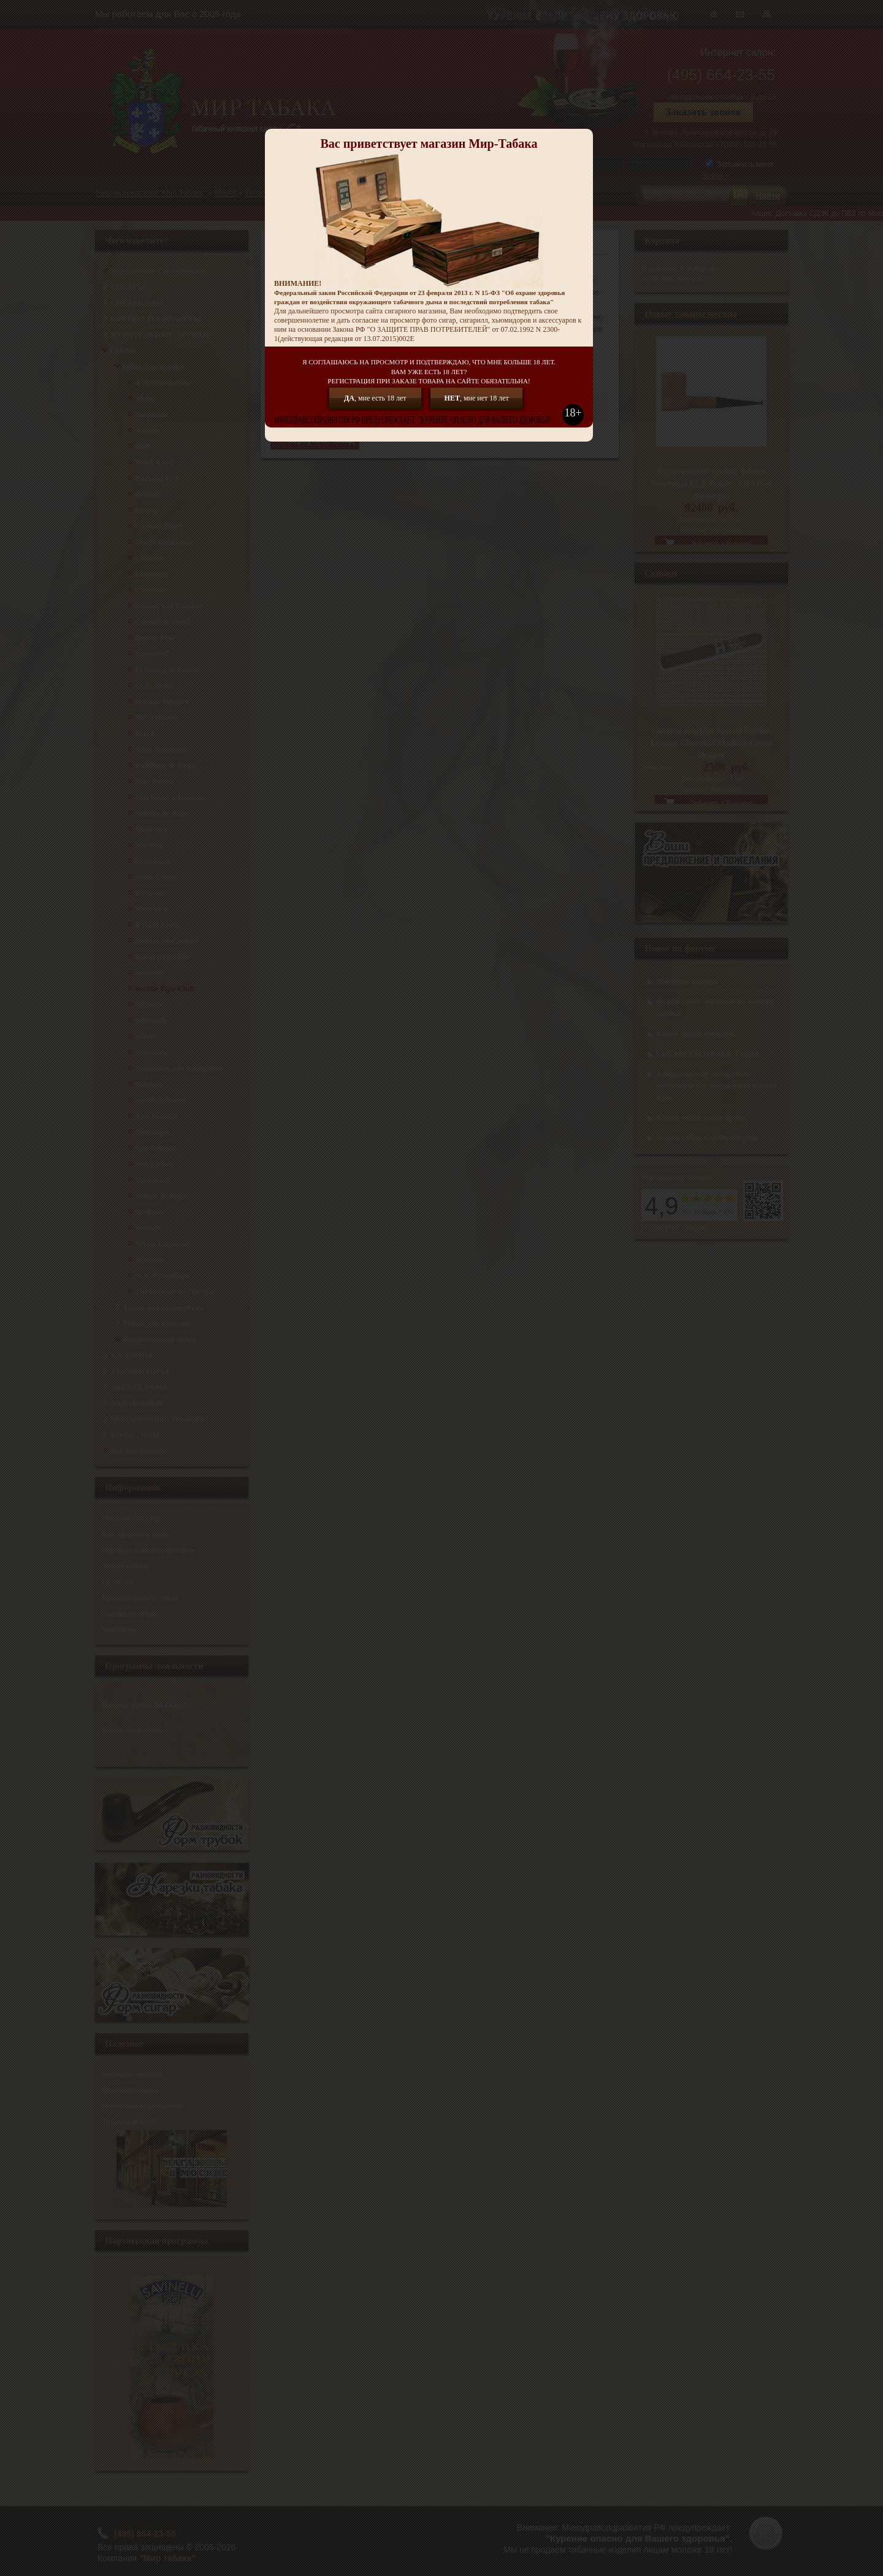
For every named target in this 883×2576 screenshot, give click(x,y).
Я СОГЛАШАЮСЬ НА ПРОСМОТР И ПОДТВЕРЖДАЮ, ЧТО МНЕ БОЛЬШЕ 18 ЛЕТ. (429, 372)
